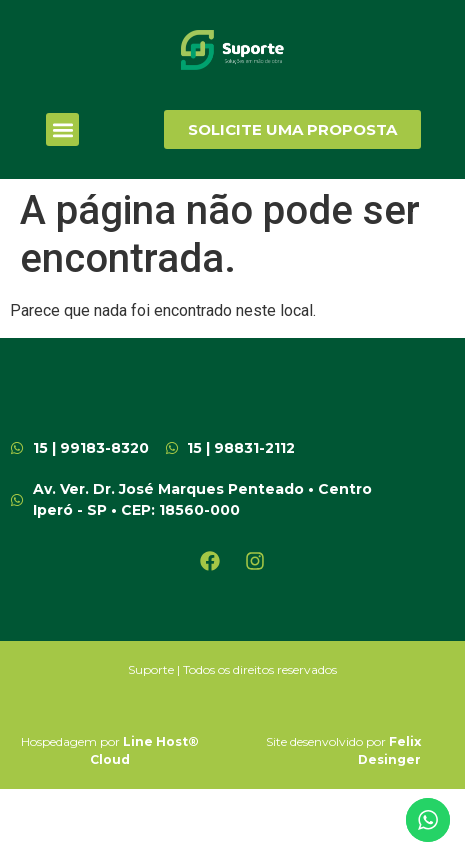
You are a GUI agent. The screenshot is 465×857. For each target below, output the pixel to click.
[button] (62, 129)
